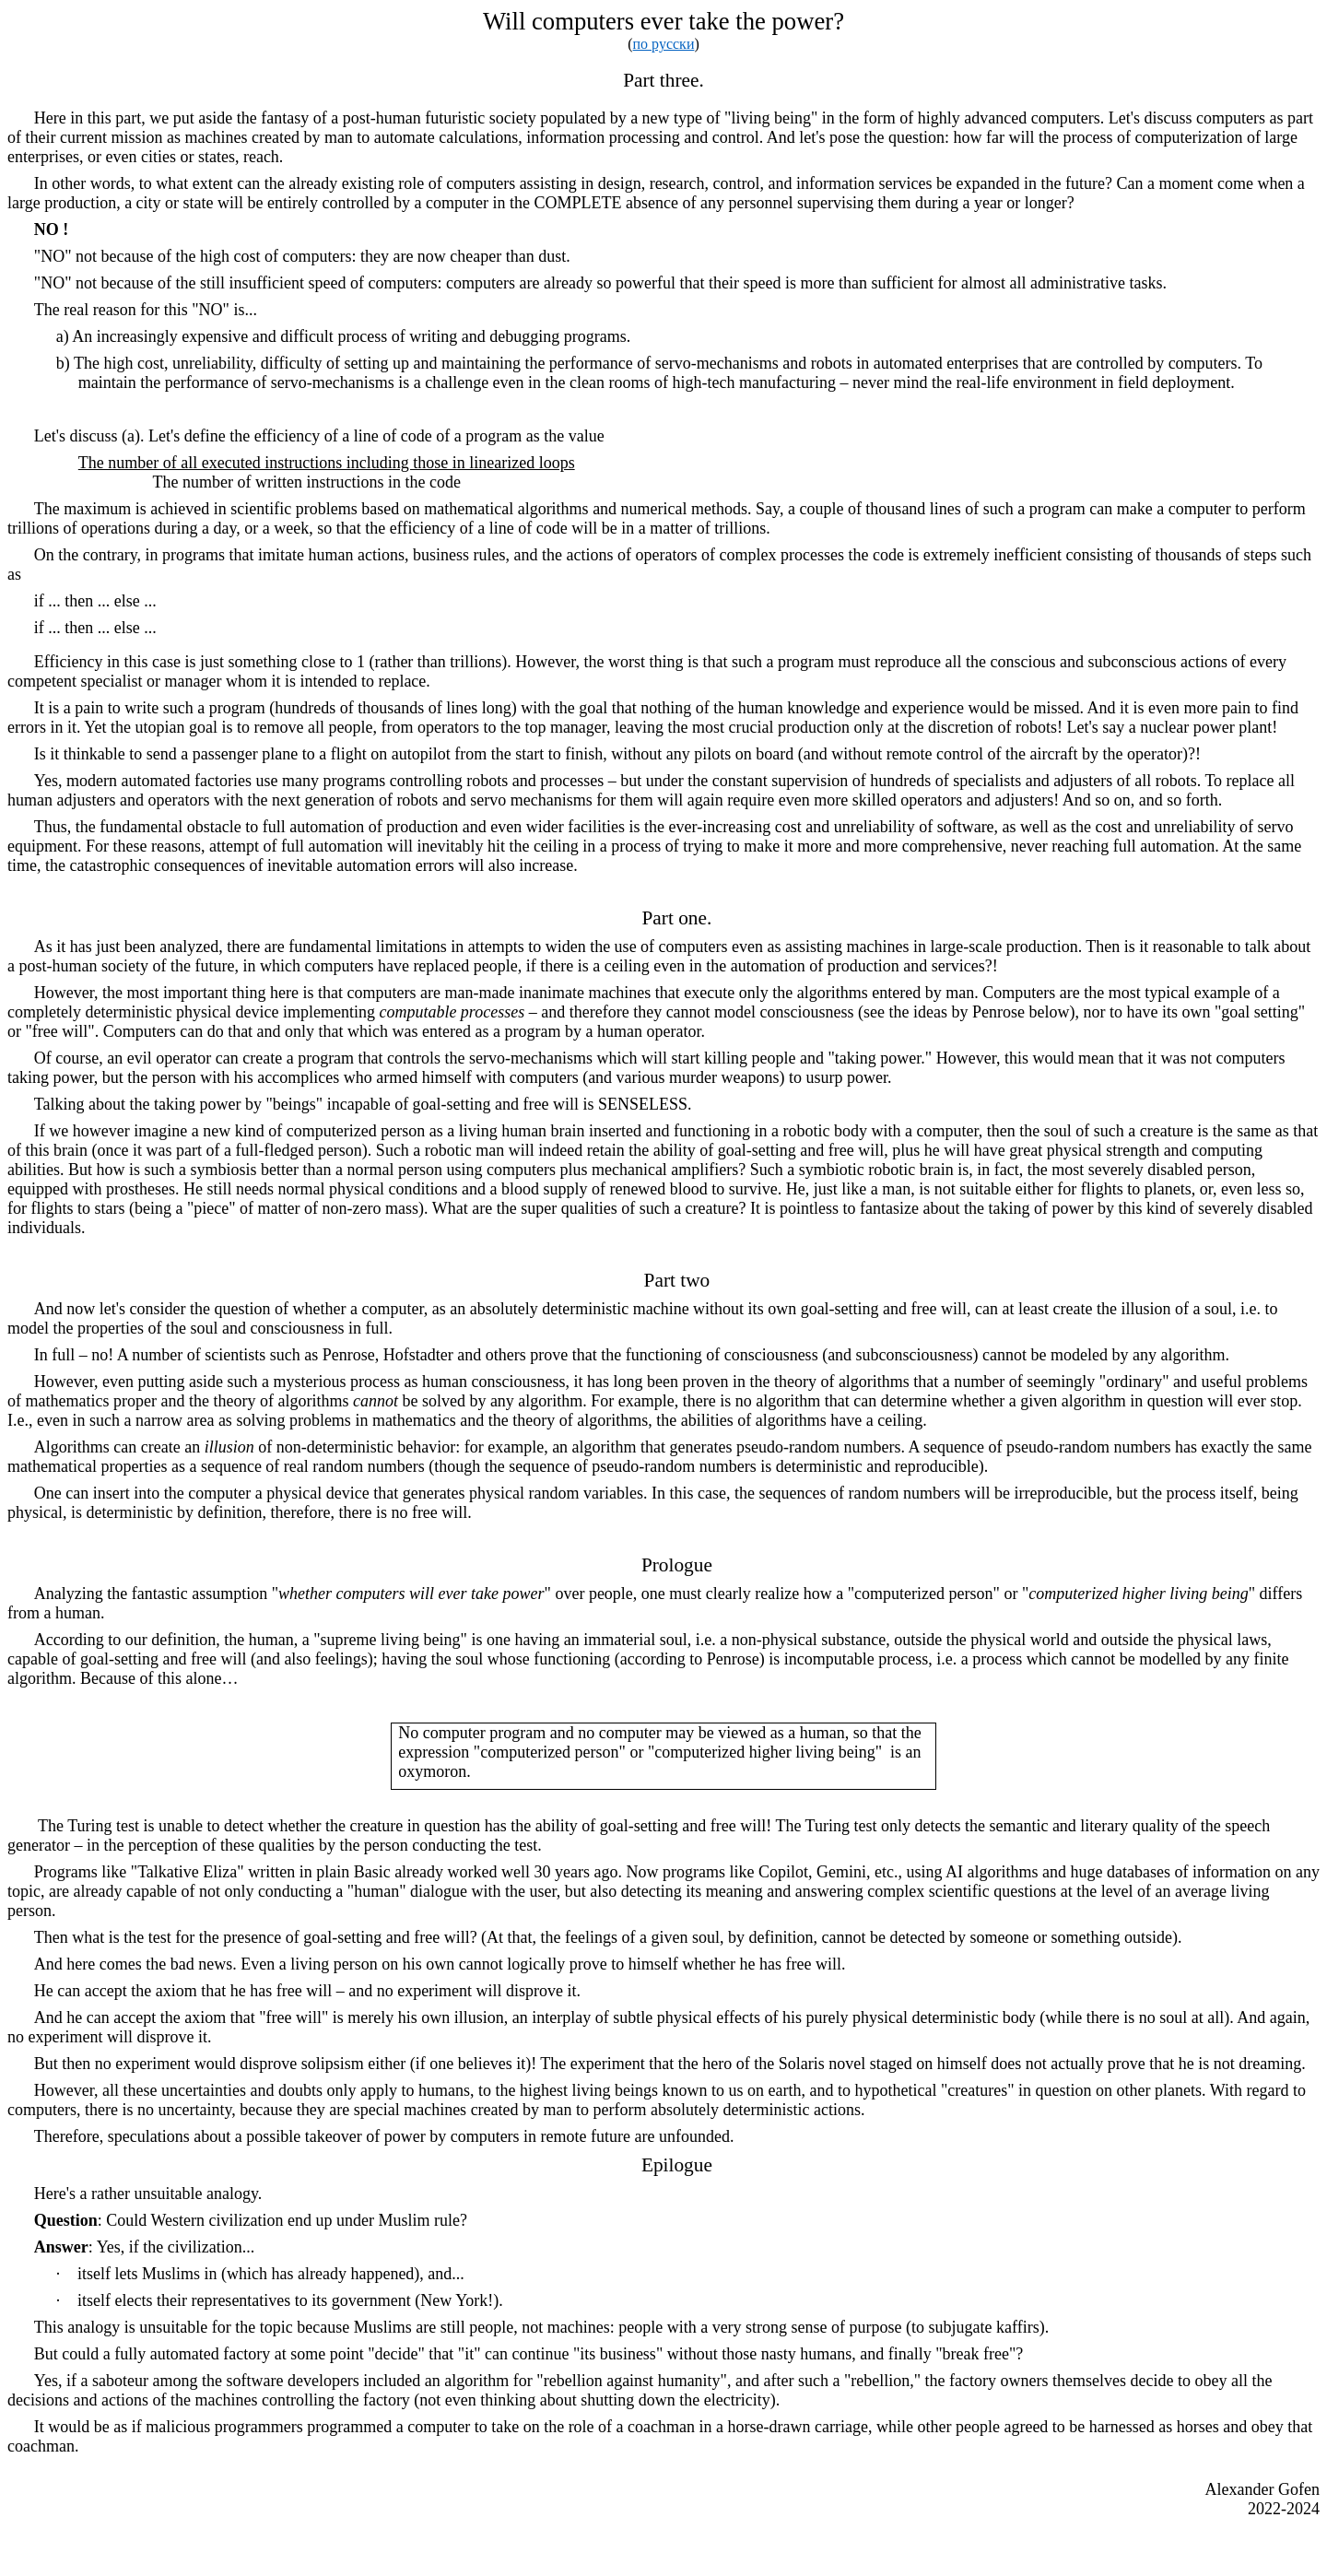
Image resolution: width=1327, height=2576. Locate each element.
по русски (664, 44)
